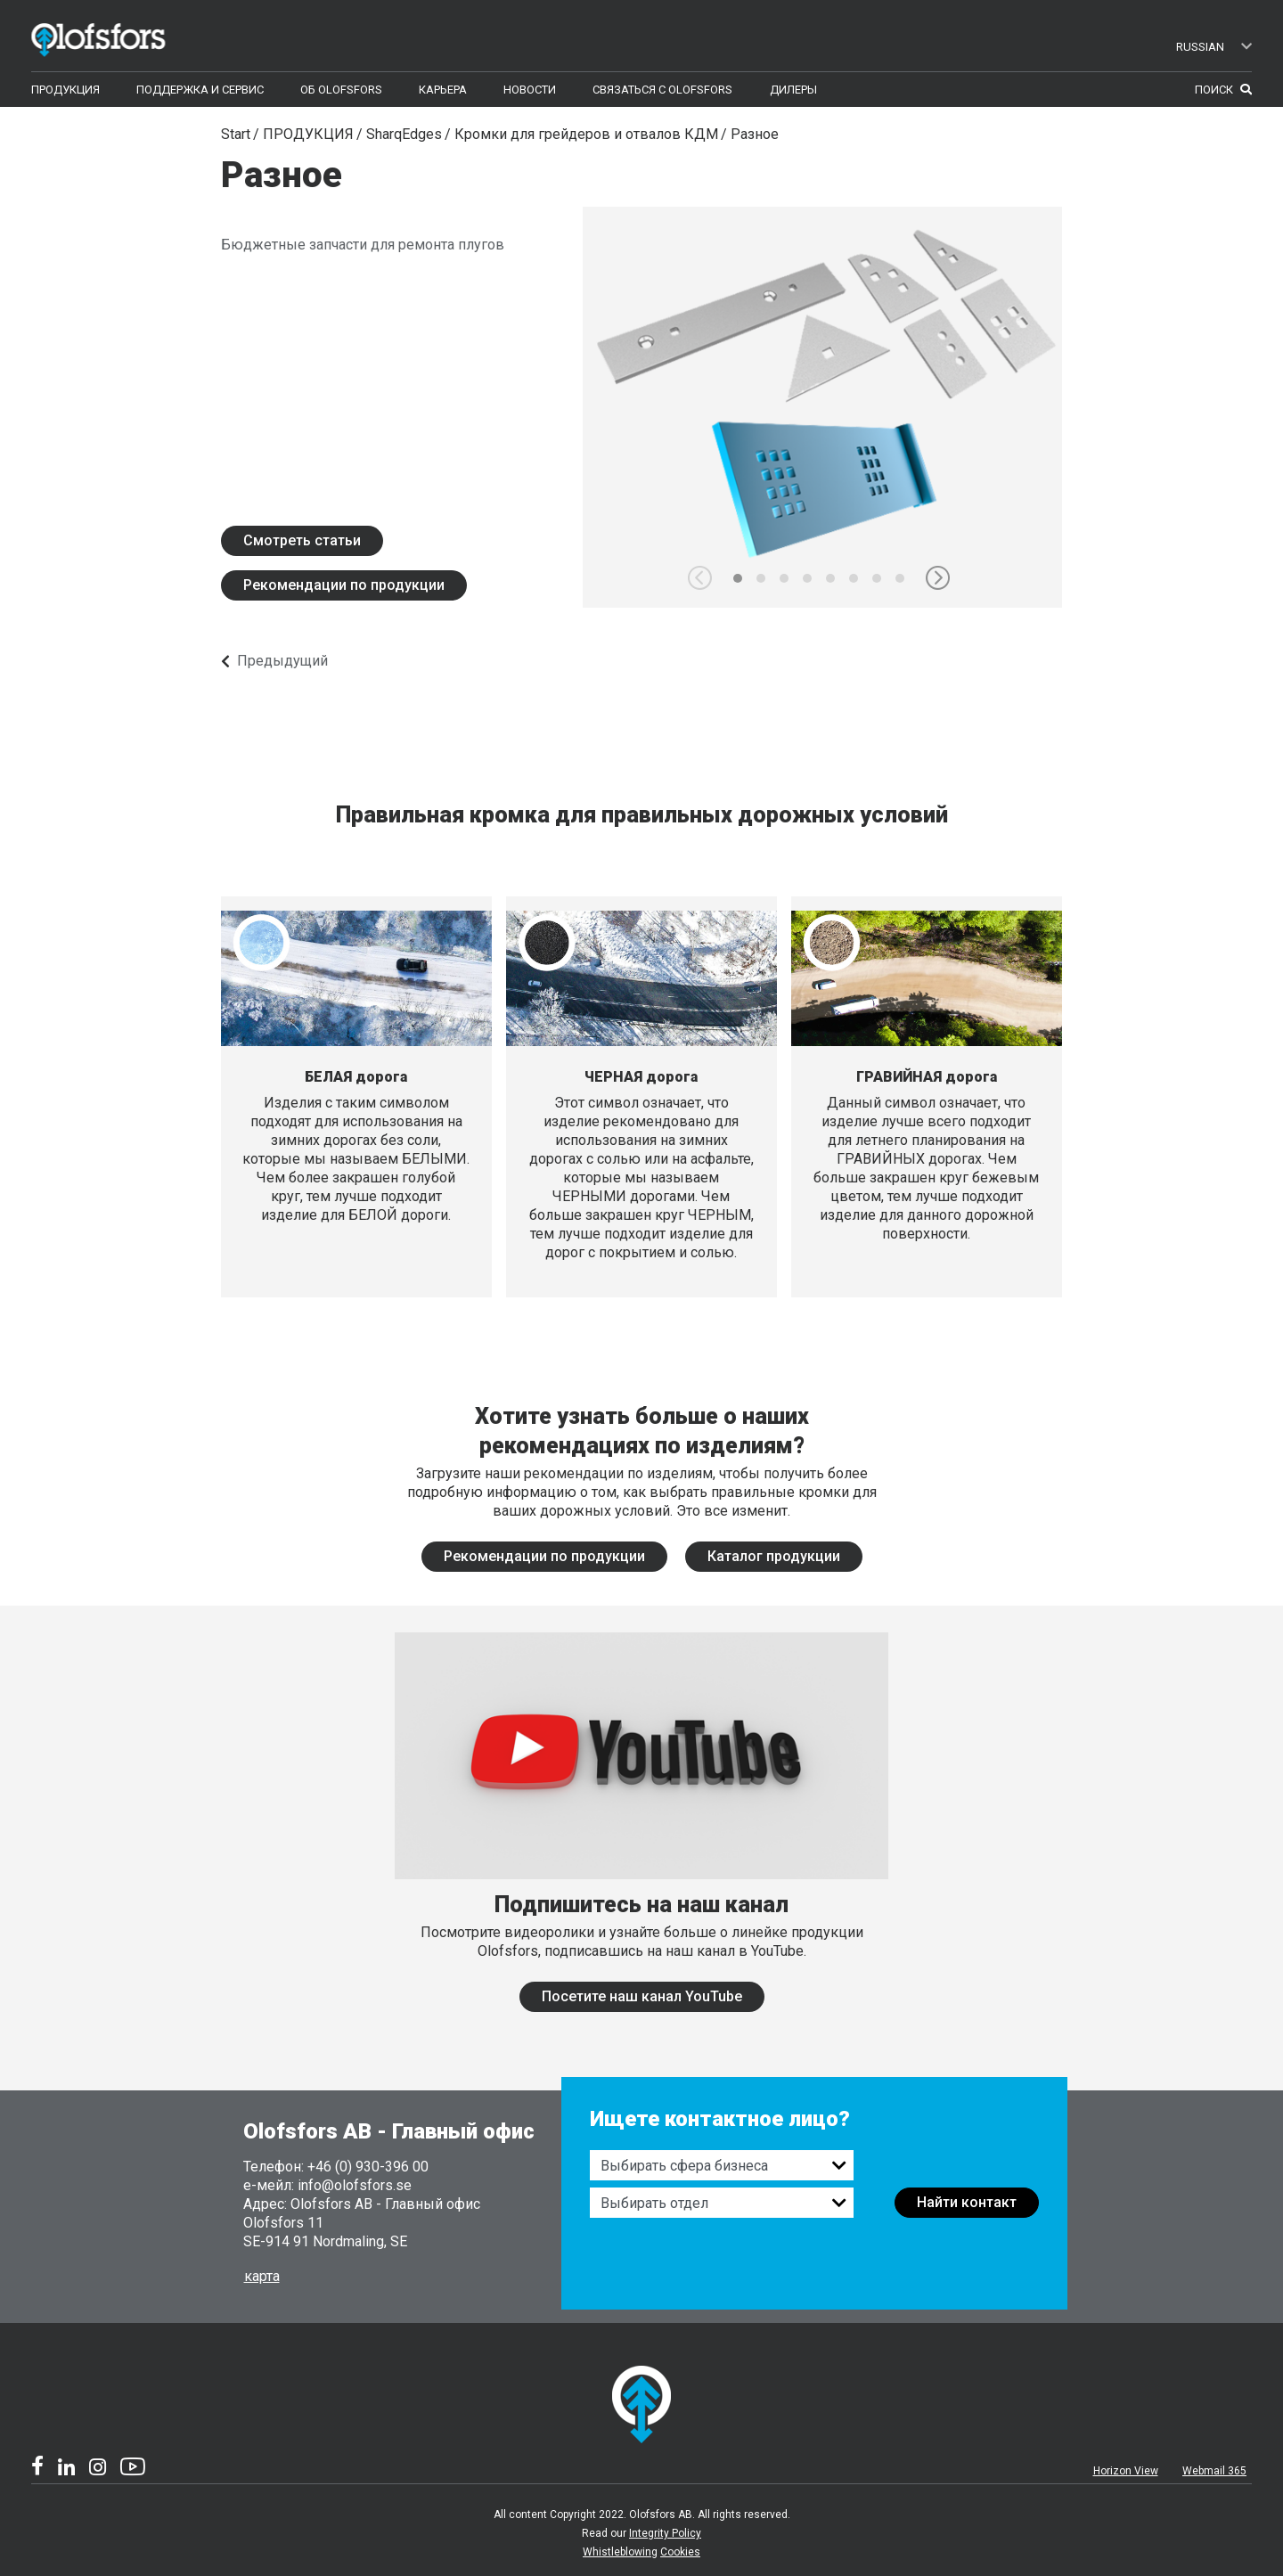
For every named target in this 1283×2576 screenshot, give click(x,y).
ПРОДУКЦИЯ (308, 134)
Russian (1214, 46)
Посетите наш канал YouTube (642, 1996)
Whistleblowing (620, 2552)
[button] (938, 578)
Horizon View (1125, 2471)
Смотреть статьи (302, 540)
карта (262, 2276)
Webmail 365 (1214, 2471)
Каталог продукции (773, 1556)
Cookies (680, 2552)
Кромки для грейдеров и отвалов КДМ (586, 134)
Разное (755, 134)
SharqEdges (404, 134)
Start (235, 134)
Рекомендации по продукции (344, 585)
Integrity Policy (665, 2533)
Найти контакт (967, 2202)
